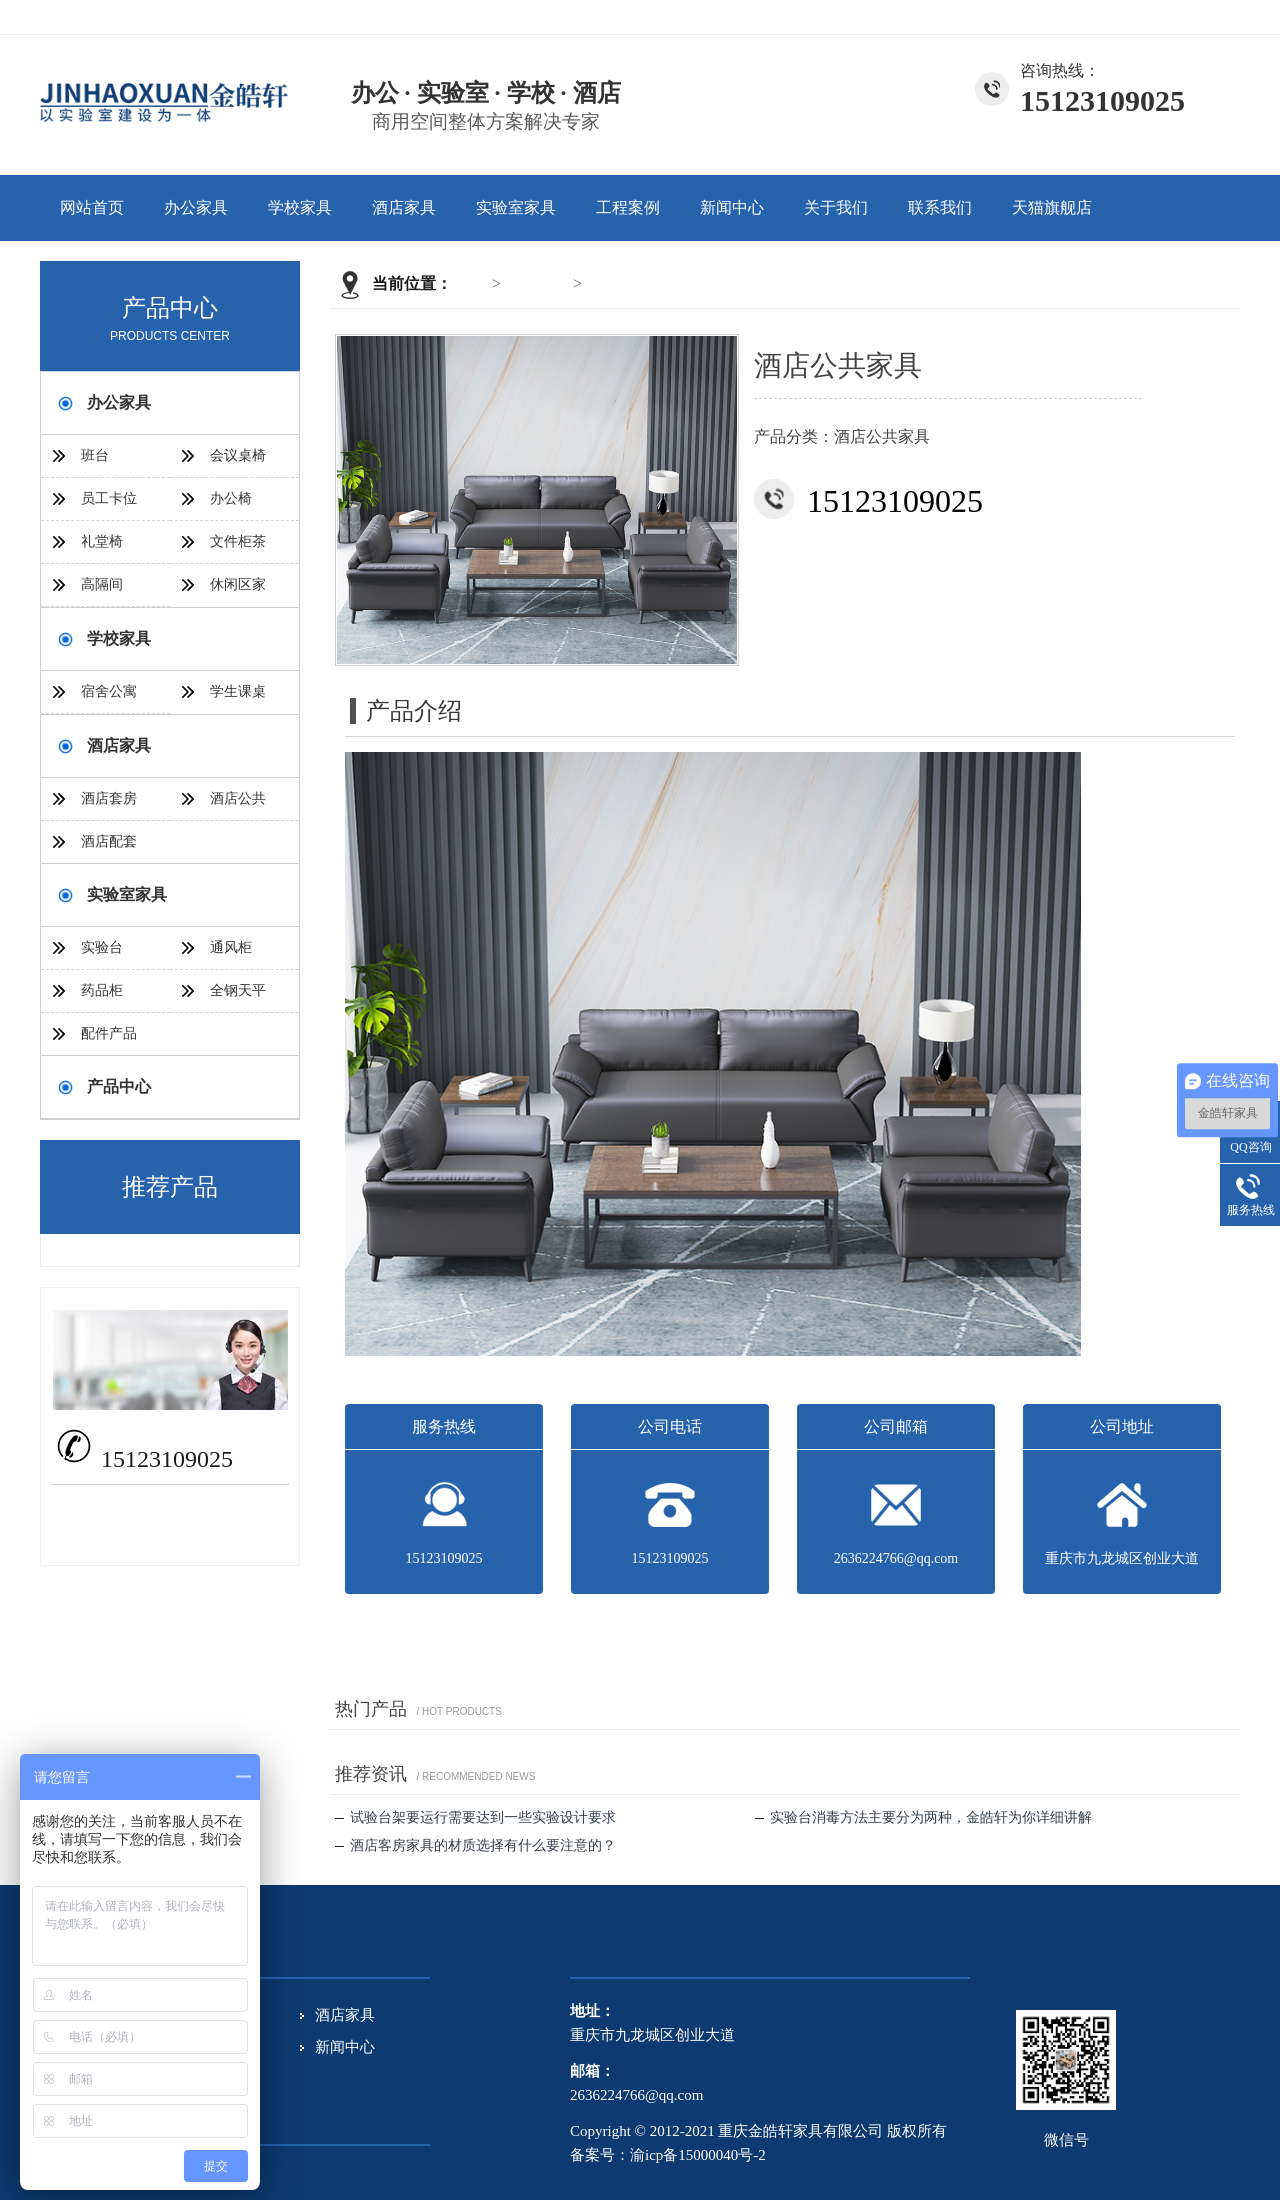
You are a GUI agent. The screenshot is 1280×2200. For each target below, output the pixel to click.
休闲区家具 (238, 591)
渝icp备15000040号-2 (698, 2155)
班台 (95, 455)
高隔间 (102, 584)
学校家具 (300, 207)
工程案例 (628, 207)
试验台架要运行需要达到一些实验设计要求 (475, 1817)
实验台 (102, 947)
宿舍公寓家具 (109, 698)
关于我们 (1139, 17)
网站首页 (92, 207)
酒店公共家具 (634, 283)
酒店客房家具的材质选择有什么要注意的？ (475, 1845)
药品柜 (102, 990)
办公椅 (231, 498)
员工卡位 (109, 498)
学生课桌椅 (238, 698)
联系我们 (1210, 17)
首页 (472, 283)
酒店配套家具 (109, 848)
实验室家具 (516, 207)
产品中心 (119, 1086)
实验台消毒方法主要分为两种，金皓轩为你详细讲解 (923, 1817)
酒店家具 (404, 207)
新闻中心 (732, 207)
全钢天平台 (238, 997)
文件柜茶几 (238, 548)
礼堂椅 (102, 541)
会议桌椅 (238, 455)
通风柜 (231, 947)
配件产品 (109, 1033)
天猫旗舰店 (1052, 207)
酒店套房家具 (109, 805)
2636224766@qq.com (183, 1506)
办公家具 (196, 207)
